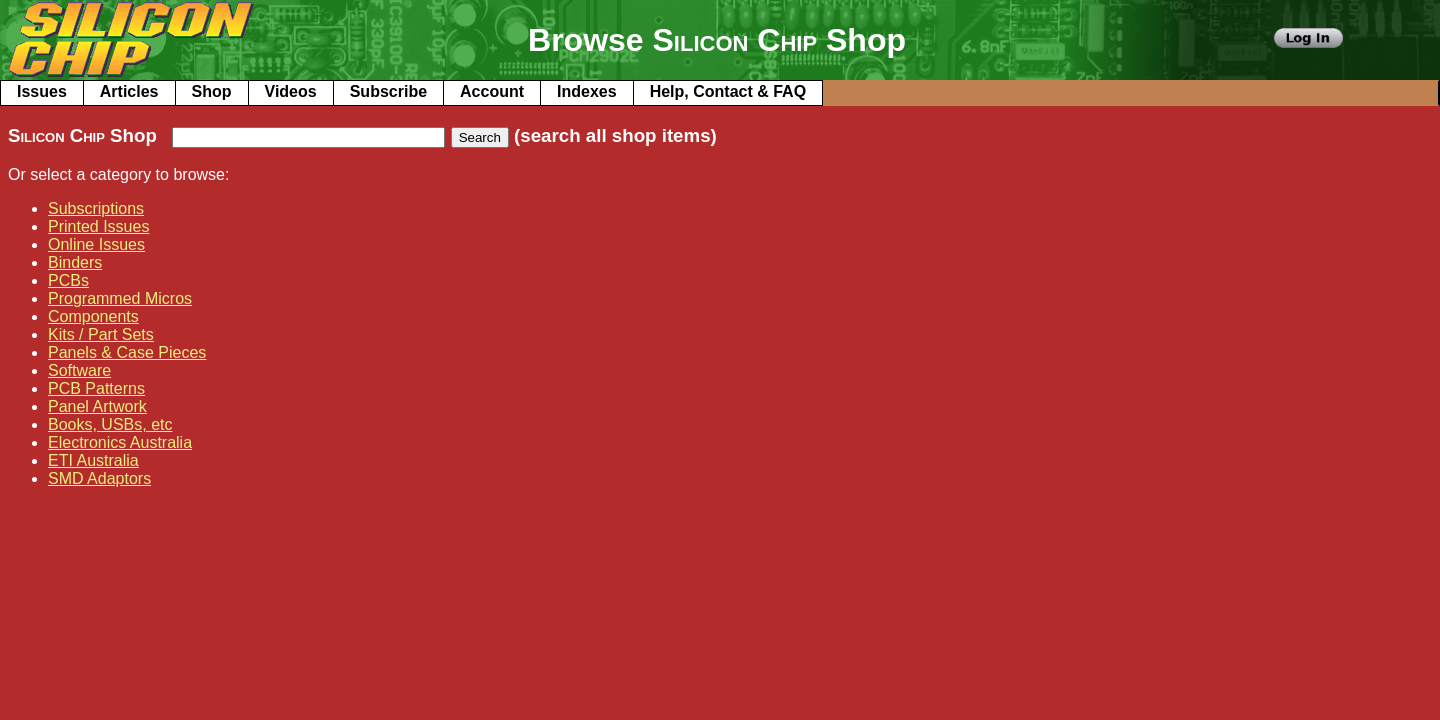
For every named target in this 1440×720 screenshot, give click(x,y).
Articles (129, 91)
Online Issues (96, 244)
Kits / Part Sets (101, 334)
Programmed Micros (120, 298)
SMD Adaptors (99, 478)
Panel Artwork (97, 406)
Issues (42, 91)
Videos (291, 91)
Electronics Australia (120, 442)
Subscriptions (96, 208)
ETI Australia (93, 460)
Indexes (587, 91)
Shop (212, 91)
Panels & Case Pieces (127, 352)
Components (93, 316)
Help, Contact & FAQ (728, 91)
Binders (75, 262)
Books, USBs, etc (110, 424)
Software (79, 370)
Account (492, 91)
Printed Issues (98, 226)
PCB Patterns (96, 388)
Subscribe (388, 91)
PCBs (68, 280)
